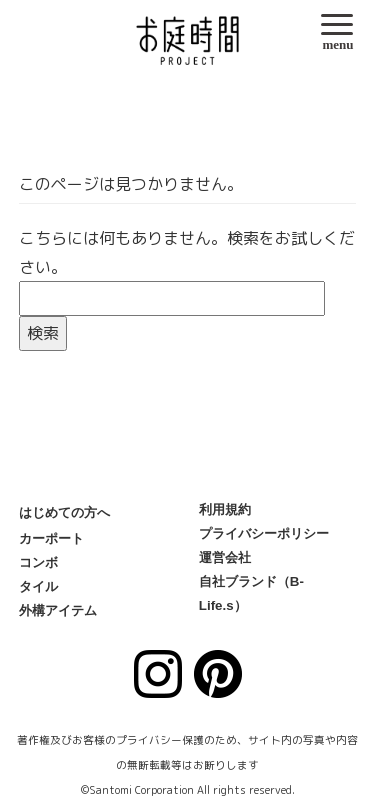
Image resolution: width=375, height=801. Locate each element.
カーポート (51, 538)
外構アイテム (58, 610)
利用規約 (225, 509)
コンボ (38, 562)
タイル (38, 586)
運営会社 (225, 557)
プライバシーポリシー (264, 533)
